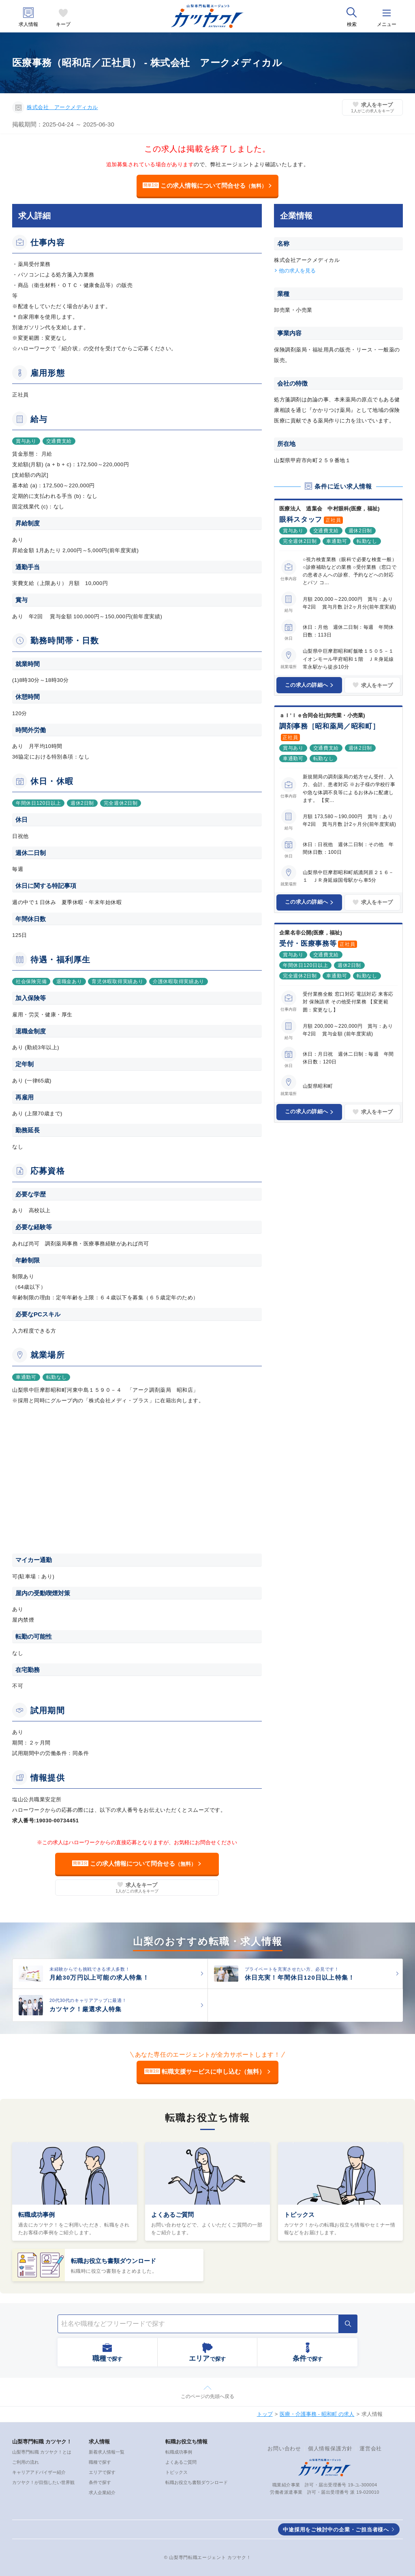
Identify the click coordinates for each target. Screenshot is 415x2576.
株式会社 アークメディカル (62, 107)
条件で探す (100, 2482)
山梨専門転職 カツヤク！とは (41, 2452)
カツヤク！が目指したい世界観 (43, 2482)
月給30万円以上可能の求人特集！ (99, 1977)
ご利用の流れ (25, 2462)
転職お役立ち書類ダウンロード (113, 2260)
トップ (265, 2414)
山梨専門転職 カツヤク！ (42, 2442)
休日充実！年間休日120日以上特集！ (300, 1977)
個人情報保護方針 (330, 2448)
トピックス (299, 2214)
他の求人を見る (297, 271)
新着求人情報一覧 (106, 2452)
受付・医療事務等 (307, 943)
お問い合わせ (284, 2448)
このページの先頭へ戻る (207, 2396)
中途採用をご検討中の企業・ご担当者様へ (336, 2530)
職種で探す (100, 2462)
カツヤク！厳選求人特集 (85, 2009)
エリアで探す (102, 2472)
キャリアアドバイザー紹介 (39, 2472)
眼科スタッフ (300, 519)
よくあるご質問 (172, 2214)
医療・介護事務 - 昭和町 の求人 (317, 2414)
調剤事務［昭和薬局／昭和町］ (329, 726)
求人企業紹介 (102, 2492)
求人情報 (28, 24)
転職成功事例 (36, 2214)
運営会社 (370, 2448)
